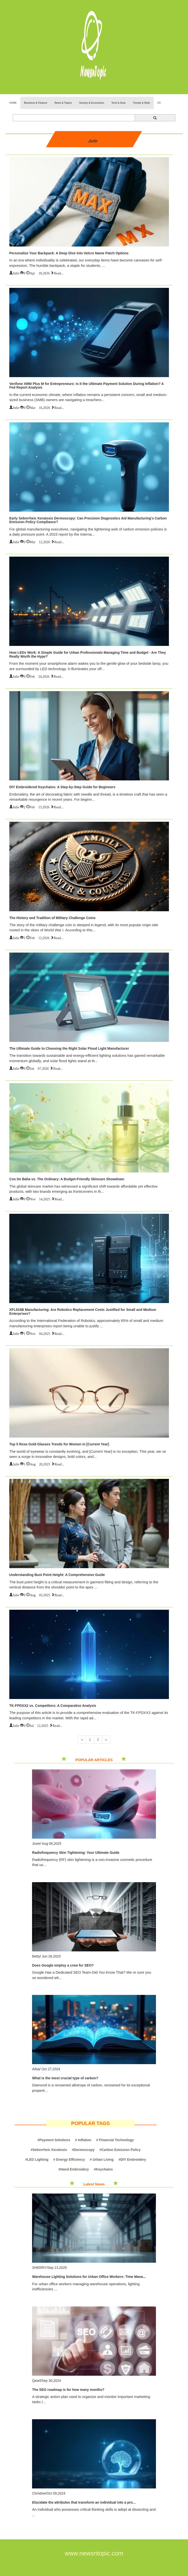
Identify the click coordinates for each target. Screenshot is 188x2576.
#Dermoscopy (83, 2150)
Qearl (36, 2381)
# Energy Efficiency (69, 2159)
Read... (58, 273)
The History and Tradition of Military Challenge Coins (52, 918)
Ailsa (35, 2069)
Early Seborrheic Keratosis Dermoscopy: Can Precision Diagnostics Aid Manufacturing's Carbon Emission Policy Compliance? (88, 520)
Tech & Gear (118, 102)
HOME (13, 102)
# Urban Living (102, 2159)
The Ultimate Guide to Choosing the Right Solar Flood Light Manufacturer (69, 1048)
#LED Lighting (36, 2159)
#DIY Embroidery (132, 2159)
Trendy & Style (141, 102)
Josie (36, 1843)
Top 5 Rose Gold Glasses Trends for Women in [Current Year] (59, 1444)
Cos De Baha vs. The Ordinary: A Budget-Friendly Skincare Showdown (66, 1179)
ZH (159, 102)
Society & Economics (91, 102)
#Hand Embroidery (74, 2169)
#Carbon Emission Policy (120, 2150)
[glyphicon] (155, 117)
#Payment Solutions (53, 2140)
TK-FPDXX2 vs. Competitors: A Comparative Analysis (52, 1706)
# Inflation (83, 2140)
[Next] (106, 1739)
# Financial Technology (115, 2140)
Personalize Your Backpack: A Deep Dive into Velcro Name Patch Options (69, 253)
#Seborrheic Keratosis (49, 2150)
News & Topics (63, 102)
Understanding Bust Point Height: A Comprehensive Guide (57, 1575)
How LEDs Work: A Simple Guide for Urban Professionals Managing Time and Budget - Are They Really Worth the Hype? (87, 654)
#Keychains (103, 2169)
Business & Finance (35, 102)
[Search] (74, 117)
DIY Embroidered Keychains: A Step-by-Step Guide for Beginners (62, 787)
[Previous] (82, 1739)
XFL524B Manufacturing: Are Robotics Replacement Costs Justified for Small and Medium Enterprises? (82, 1311)
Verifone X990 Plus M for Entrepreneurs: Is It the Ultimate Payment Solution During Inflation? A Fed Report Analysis (86, 385)
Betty (36, 1956)
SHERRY (39, 2268)
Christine (39, 2493)
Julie (16, 273)
